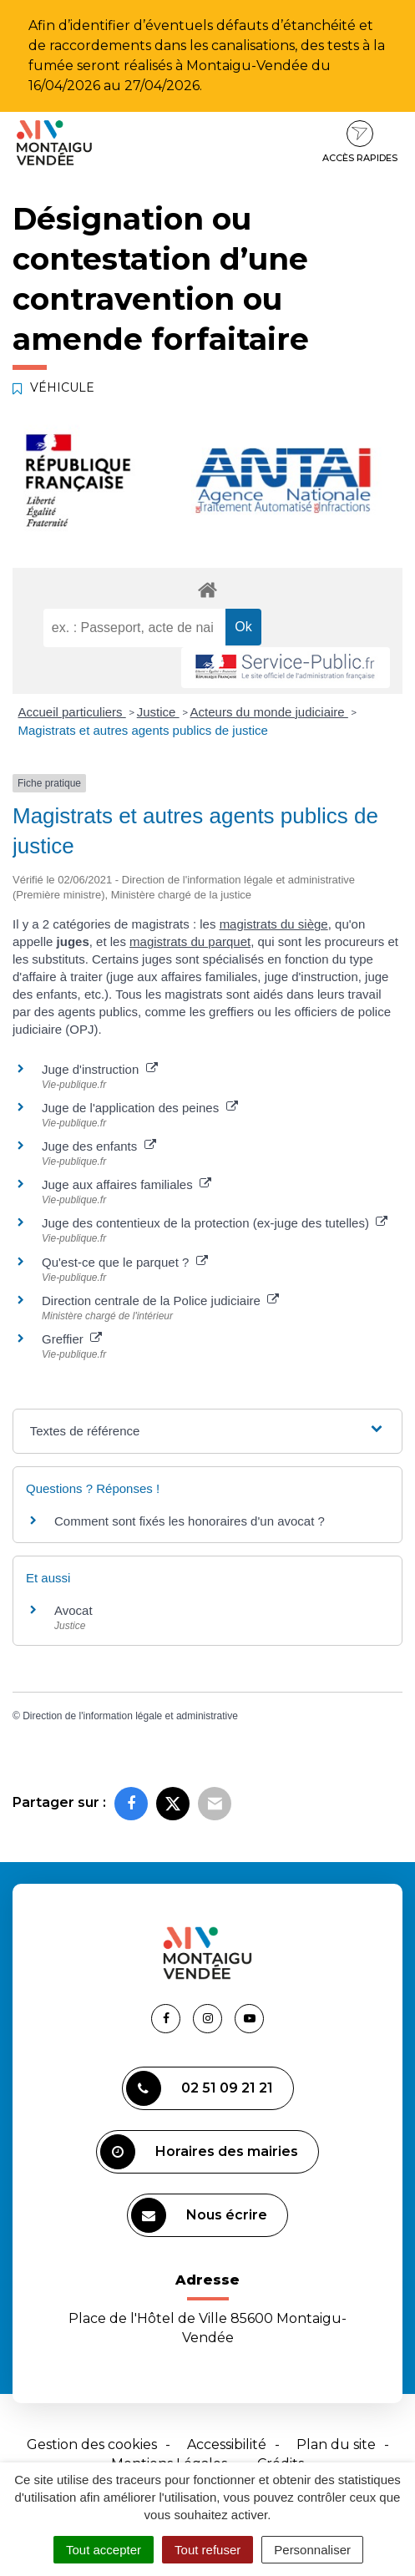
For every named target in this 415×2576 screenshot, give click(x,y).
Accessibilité (226, 2444)
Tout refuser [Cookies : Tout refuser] (207, 2550)
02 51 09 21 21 (199, 2088)
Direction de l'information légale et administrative (130, 1716)
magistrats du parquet (190, 941)
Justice (158, 712)
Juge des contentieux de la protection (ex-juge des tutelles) (214, 1223)
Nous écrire (199, 2215)
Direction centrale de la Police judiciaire (160, 1300)
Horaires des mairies (199, 2151)
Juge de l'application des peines (140, 1108)
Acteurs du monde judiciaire (269, 712)
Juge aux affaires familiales (126, 1184)
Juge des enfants (99, 1146)
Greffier (72, 1339)
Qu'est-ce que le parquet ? (125, 1262)
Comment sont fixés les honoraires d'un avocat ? (189, 1521)
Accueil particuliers (72, 712)
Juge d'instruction (100, 1069)
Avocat (73, 1610)
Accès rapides (359, 142)
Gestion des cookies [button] (92, 2444)
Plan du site (336, 2444)
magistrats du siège (274, 924)
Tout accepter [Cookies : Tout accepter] (103, 2550)
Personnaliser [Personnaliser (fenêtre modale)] (312, 2550)
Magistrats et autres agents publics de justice (143, 730)
